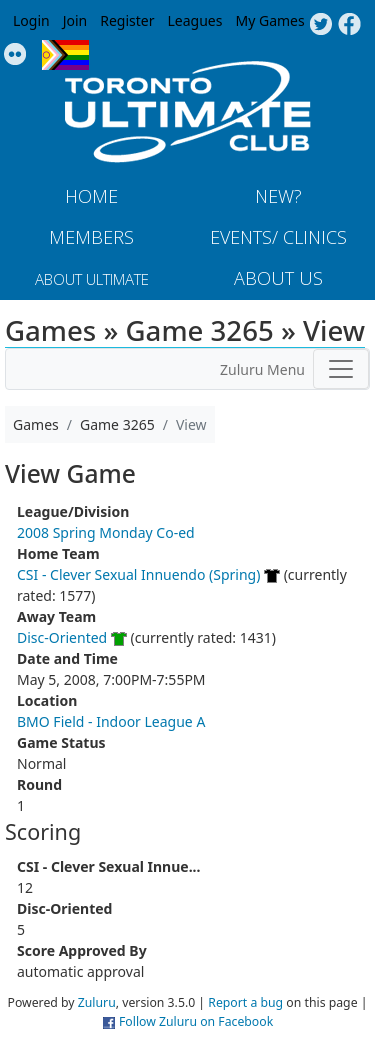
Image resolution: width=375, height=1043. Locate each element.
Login (31, 20)
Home (91, 196)
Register (127, 20)
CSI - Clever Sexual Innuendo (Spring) (138, 574)
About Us (278, 278)
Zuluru (97, 1002)
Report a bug (245, 1002)
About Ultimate (92, 279)
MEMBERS (91, 237)
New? (278, 196)
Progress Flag (65, 55)
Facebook (349, 25)
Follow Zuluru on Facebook (196, 1021)
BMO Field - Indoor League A (111, 721)
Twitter (320, 25)
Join (75, 20)
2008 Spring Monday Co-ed (106, 532)
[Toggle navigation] (341, 369)
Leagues (195, 20)
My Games (269, 20)
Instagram (15, 55)
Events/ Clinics (278, 237)
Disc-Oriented (62, 637)
